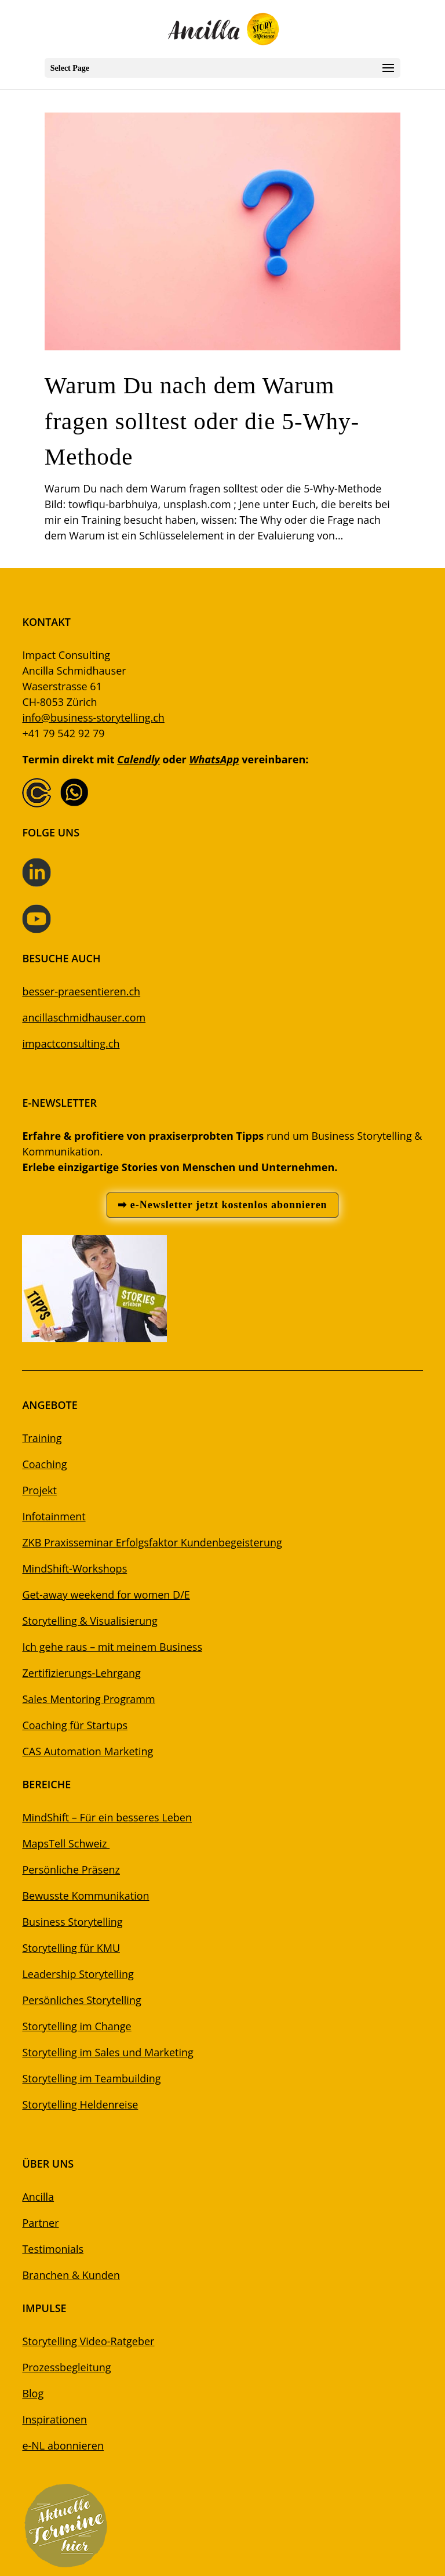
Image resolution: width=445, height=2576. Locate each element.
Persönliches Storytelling (81, 2000)
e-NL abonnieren (63, 2445)
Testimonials (52, 2249)
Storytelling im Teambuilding (91, 2078)
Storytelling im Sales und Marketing (107, 2052)
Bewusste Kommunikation (85, 1896)
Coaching (44, 1464)
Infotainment (53, 1516)
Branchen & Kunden (71, 2275)
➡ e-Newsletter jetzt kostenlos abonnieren (222, 1205)
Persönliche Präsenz (71, 1869)
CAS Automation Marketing (87, 1751)
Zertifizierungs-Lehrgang (81, 1673)
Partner (40, 2223)
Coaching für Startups (74, 1725)
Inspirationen (54, 2419)
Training (41, 1438)
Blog (32, 2393)
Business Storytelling (72, 1922)
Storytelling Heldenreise (80, 2104)
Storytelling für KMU (71, 1948)
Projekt (39, 1490)
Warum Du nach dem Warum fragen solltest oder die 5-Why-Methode (202, 421)
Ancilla (38, 2197)
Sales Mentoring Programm (88, 1699)
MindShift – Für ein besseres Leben (107, 1817)
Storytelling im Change (76, 2026)
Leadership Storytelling (77, 1974)
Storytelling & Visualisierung (89, 1621)
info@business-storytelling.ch (93, 717)
